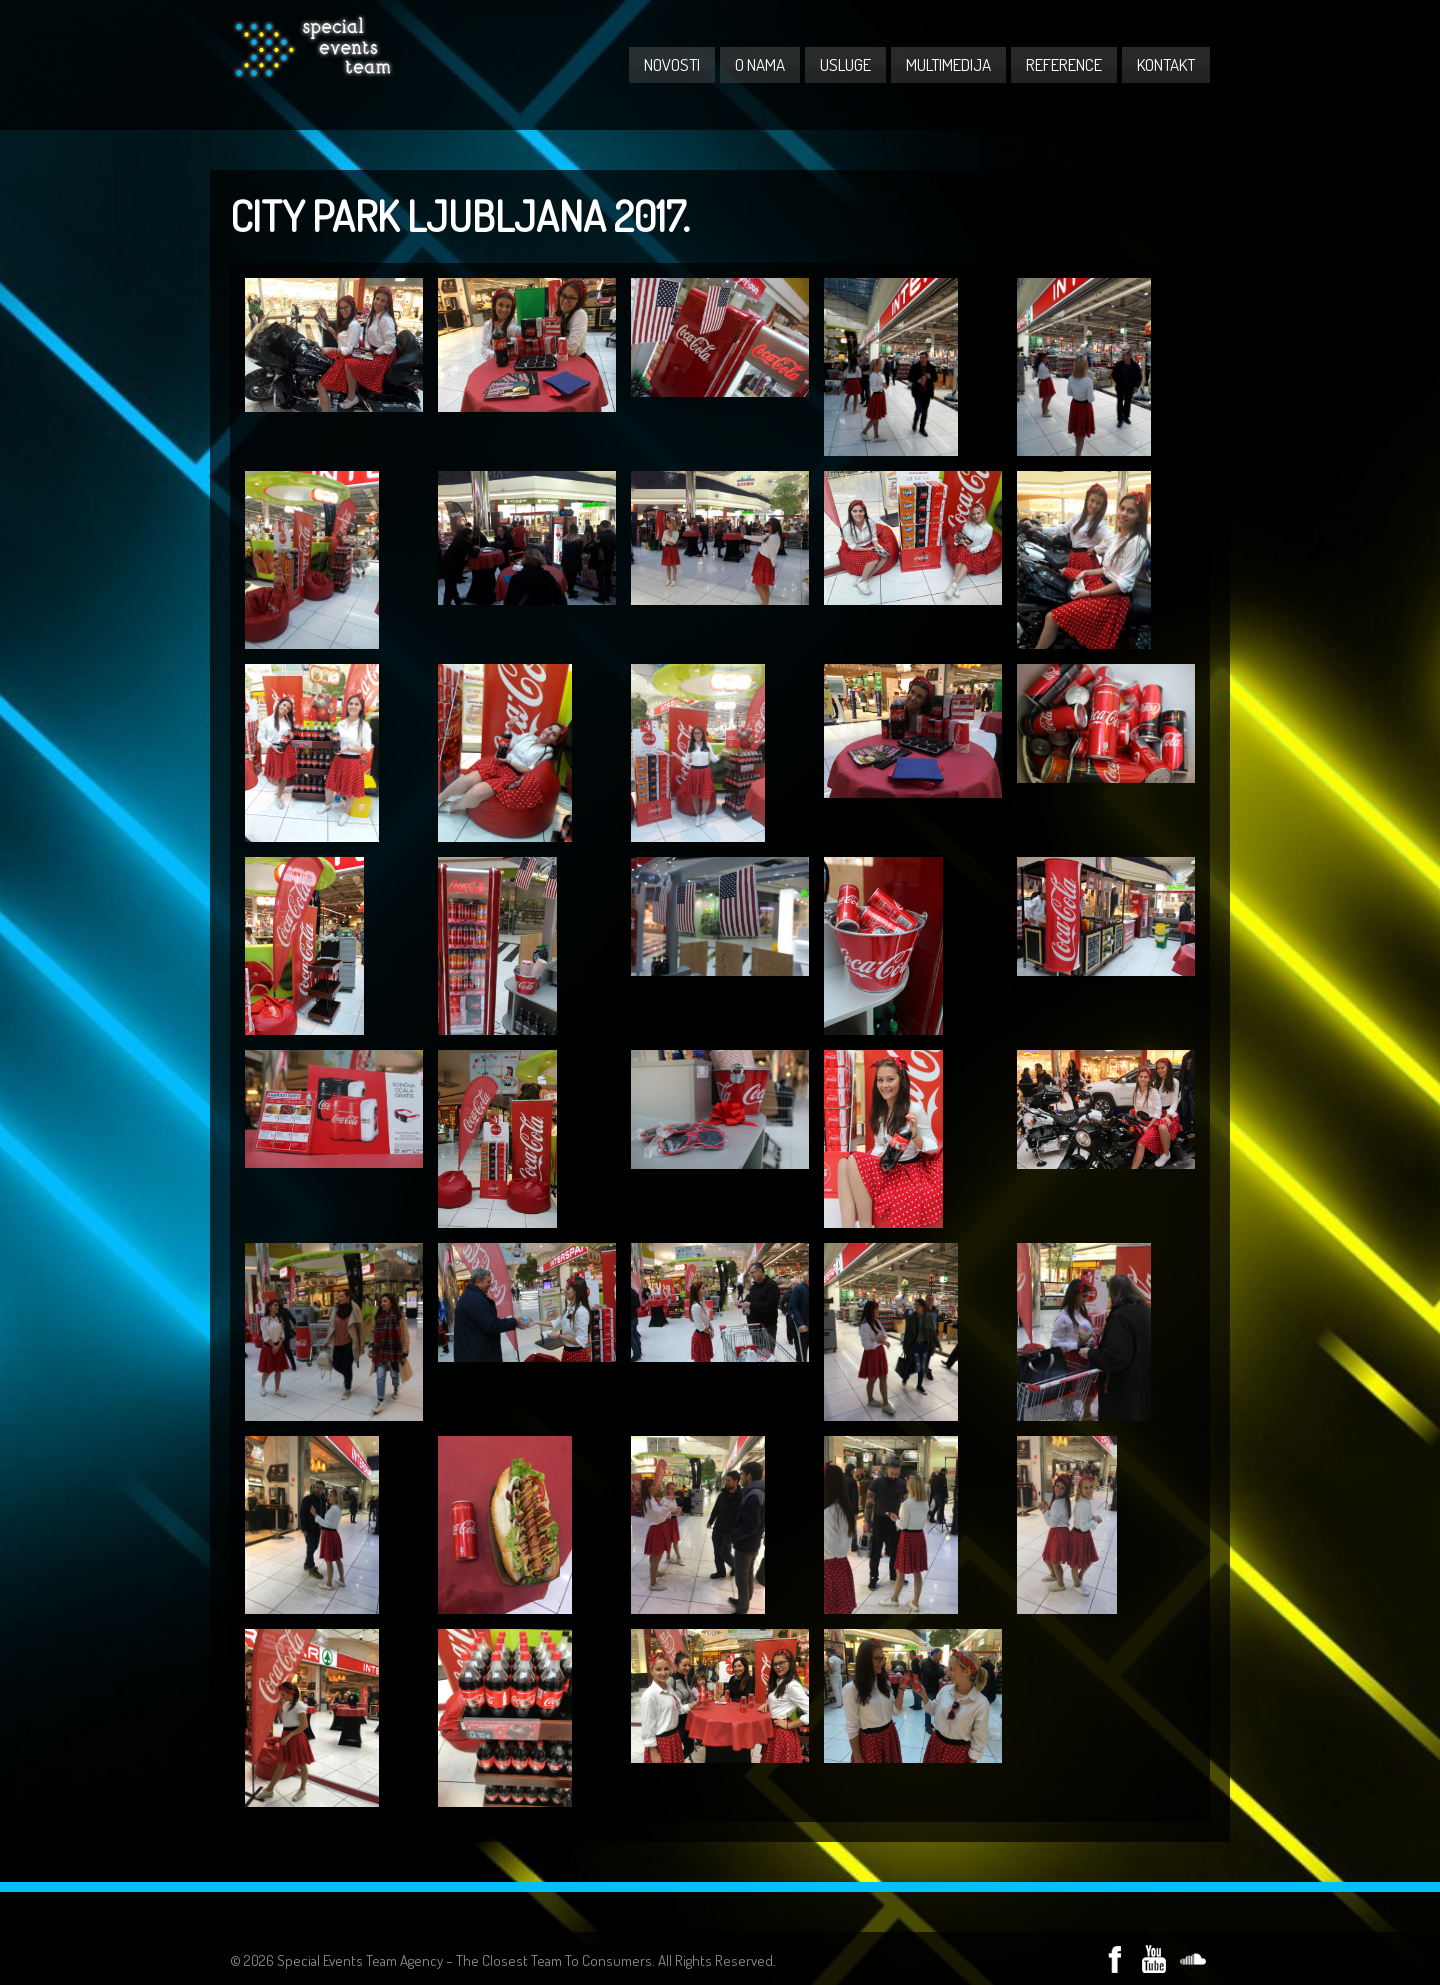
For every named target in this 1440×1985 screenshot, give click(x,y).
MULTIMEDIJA (948, 64)
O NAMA (760, 64)
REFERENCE (1064, 64)
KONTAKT (1166, 64)
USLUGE (845, 64)
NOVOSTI (672, 64)
